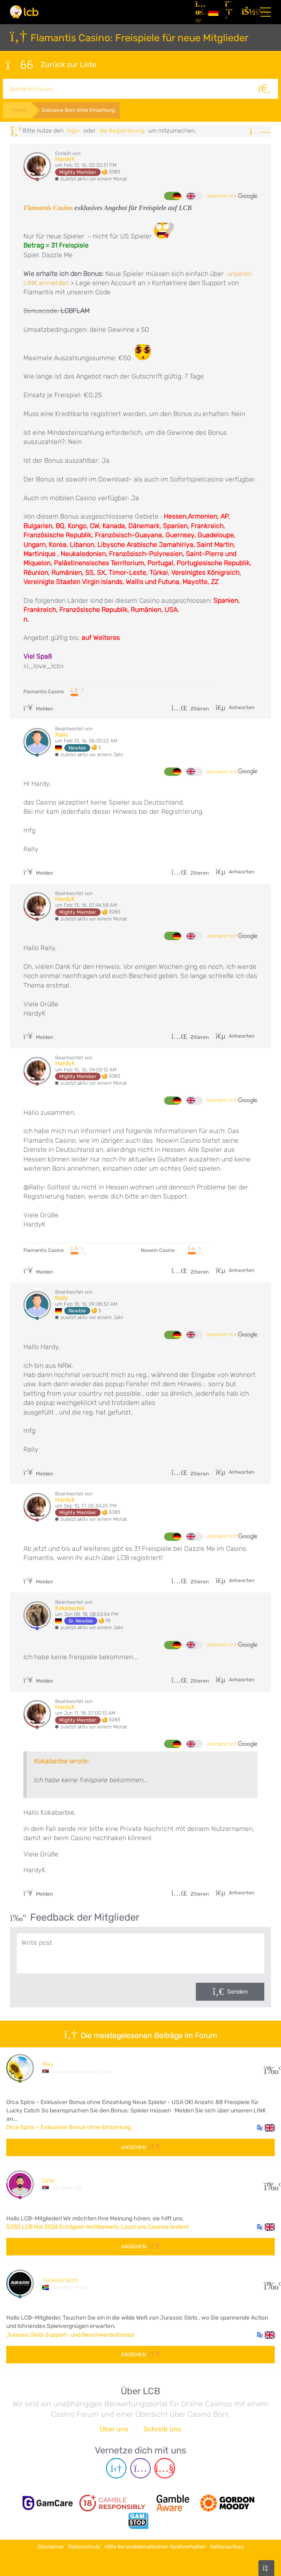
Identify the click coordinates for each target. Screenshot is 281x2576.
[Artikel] (198, 12)
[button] (266, 2126)
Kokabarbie (70, 1606)
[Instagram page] (140, 2467)
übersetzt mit (232, 194)
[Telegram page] (116, 2467)
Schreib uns (162, 2428)
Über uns (114, 2428)
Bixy (47, 2063)
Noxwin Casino (158, 1249)
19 (269, 2066)
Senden (237, 1990)
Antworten (241, 706)
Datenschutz (84, 2544)
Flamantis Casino (48, 206)
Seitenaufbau (227, 2544)
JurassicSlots (60, 2278)
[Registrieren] (230, 12)
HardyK (65, 157)
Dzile (48, 2179)
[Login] (247, 12)
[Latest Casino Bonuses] (24, 12)
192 (269, 2182)
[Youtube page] (164, 2467)
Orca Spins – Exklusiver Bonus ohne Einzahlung (68, 2126)
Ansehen (140, 2145)
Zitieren (190, 707)
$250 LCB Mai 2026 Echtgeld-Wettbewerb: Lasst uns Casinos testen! (97, 2225)
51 (269, 2282)
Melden (38, 707)
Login (73, 129)
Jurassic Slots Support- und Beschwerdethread (70, 2333)
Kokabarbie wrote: (61, 1760)
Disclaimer (51, 2544)
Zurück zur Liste (51, 64)
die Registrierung (121, 129)
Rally (61, 733)
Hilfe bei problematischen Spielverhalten (155, 2544)
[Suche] (268, 88)
